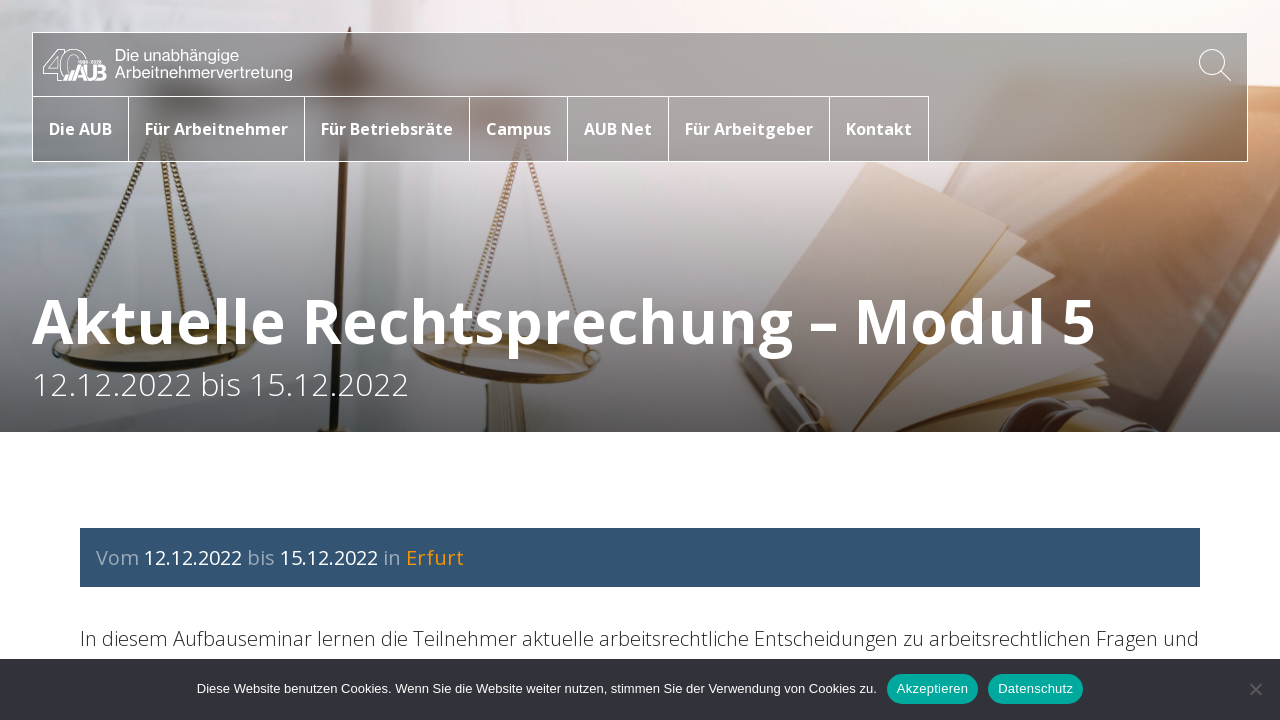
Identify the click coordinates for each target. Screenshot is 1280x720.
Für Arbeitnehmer (216, 129)
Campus (518, 129)
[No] (1255, 689)
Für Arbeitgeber (749, 129)
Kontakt (879, 129)
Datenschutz (1035, 688)
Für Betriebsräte (387, 129)
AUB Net (618, 129)
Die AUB (80, 129)
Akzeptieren (932, 688)
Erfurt (435, 557)
